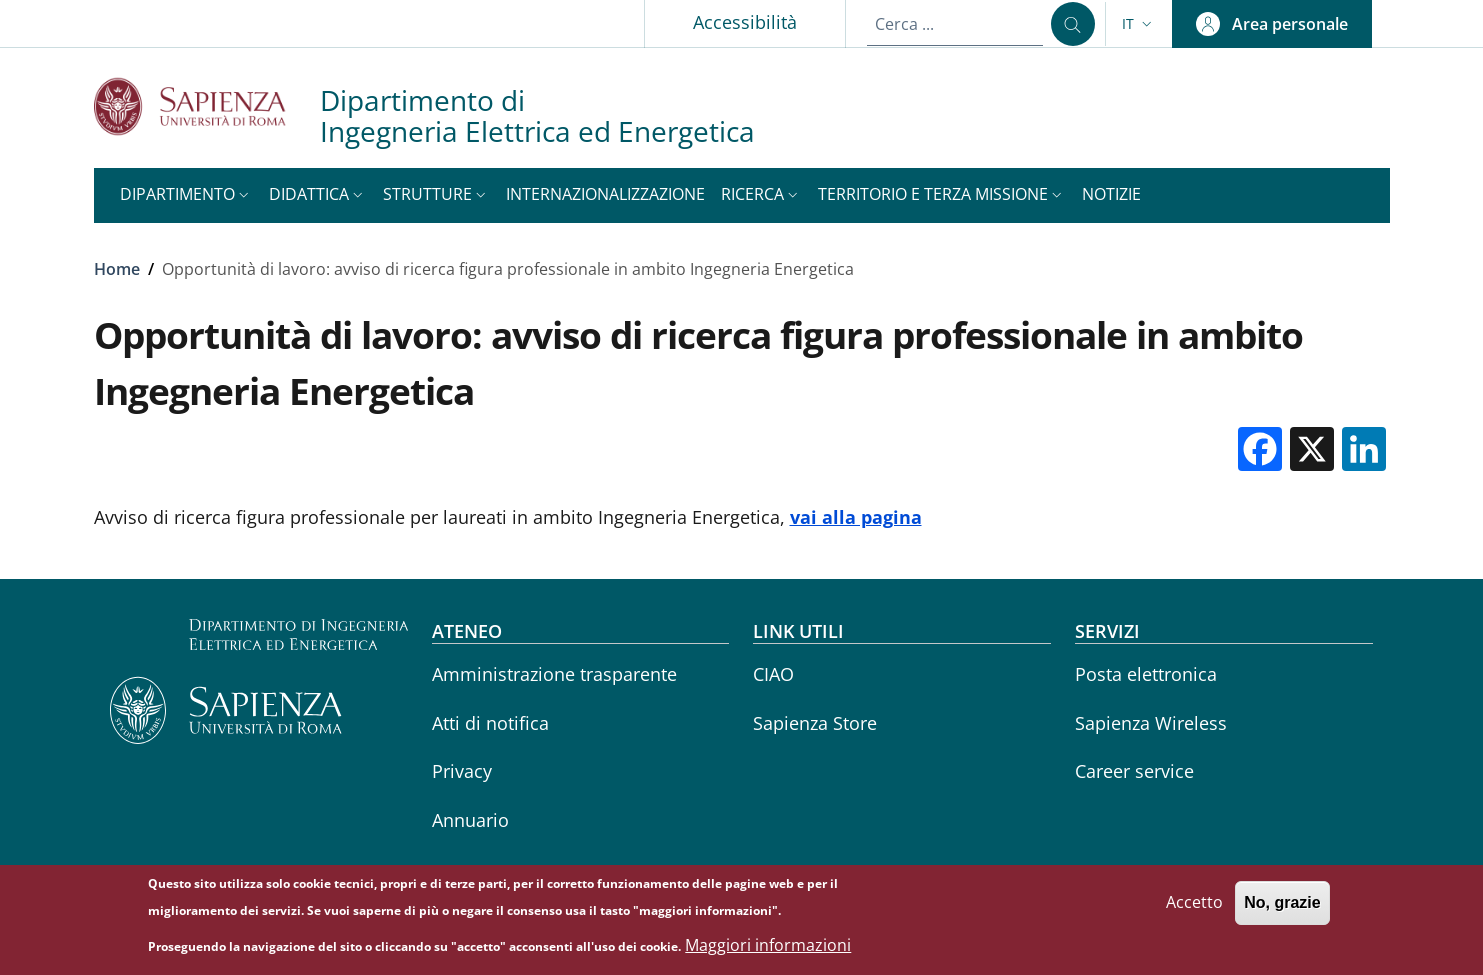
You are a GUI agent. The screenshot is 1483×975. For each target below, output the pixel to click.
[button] (1139, 24)
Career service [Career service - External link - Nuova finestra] (1134, 771)
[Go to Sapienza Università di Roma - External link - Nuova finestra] (207, 106)
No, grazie (1282, 908)
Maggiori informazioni (768, 951)
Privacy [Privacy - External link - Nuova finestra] (462, 771)
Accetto (1194, 908)
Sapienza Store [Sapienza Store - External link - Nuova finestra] (815, 723)
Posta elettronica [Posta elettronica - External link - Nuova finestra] (1146, 674)
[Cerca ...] (1073, 24)
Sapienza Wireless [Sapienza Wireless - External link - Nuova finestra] (1151, 723)
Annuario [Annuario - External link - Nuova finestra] (470, 820)
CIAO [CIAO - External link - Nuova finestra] (773, 674)
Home (117, 269)
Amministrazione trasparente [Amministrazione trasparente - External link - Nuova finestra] (554, 674)
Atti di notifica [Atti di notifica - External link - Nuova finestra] (490, 723)
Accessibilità (745, 22)
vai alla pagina (856, 517)
